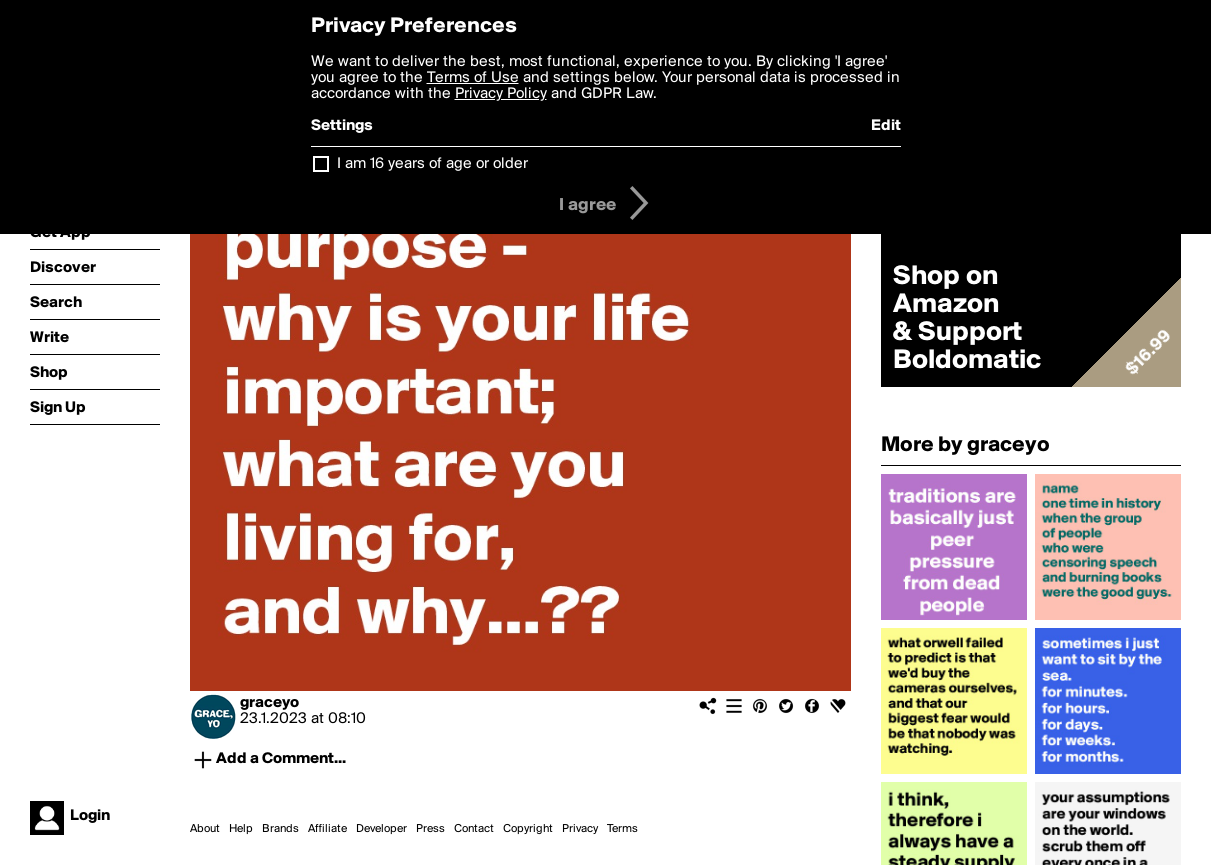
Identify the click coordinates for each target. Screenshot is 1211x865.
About (205, 829)
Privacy (580, 829)
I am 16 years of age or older (432, 164)
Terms (622, 829)
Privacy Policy (501, 94)
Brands (280, 829)
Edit (886, 126)
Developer (381, 829)
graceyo (269, 703)
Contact (474, 829)
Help (241, 829)
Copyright (528, 829)
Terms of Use (473, 78)
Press (430, 829)
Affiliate (327, 829)
